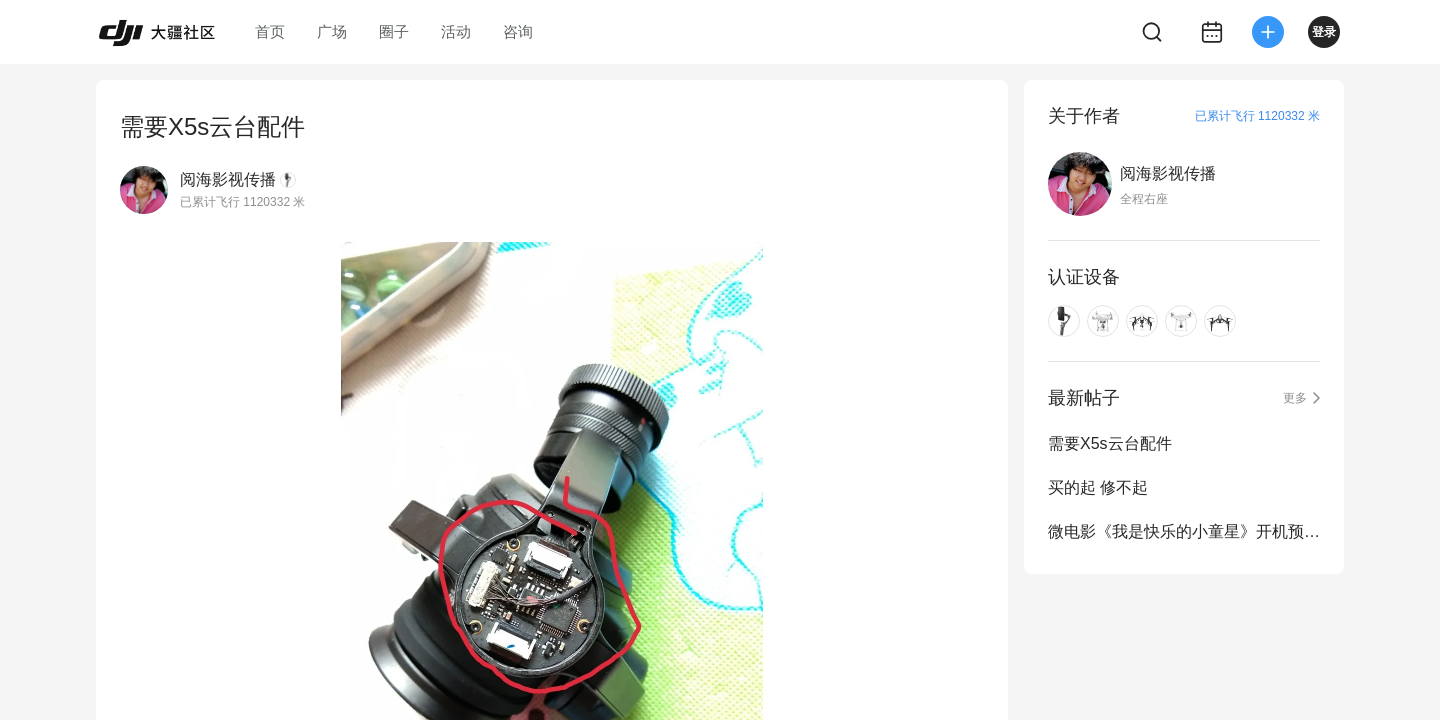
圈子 (394, 31)
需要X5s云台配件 (1110, 443)
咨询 (518, 31)
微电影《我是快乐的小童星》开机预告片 (1184, 531)
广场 (332, 31)
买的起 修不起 (1098, 487)
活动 (456, 31)
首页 (270, 31)
